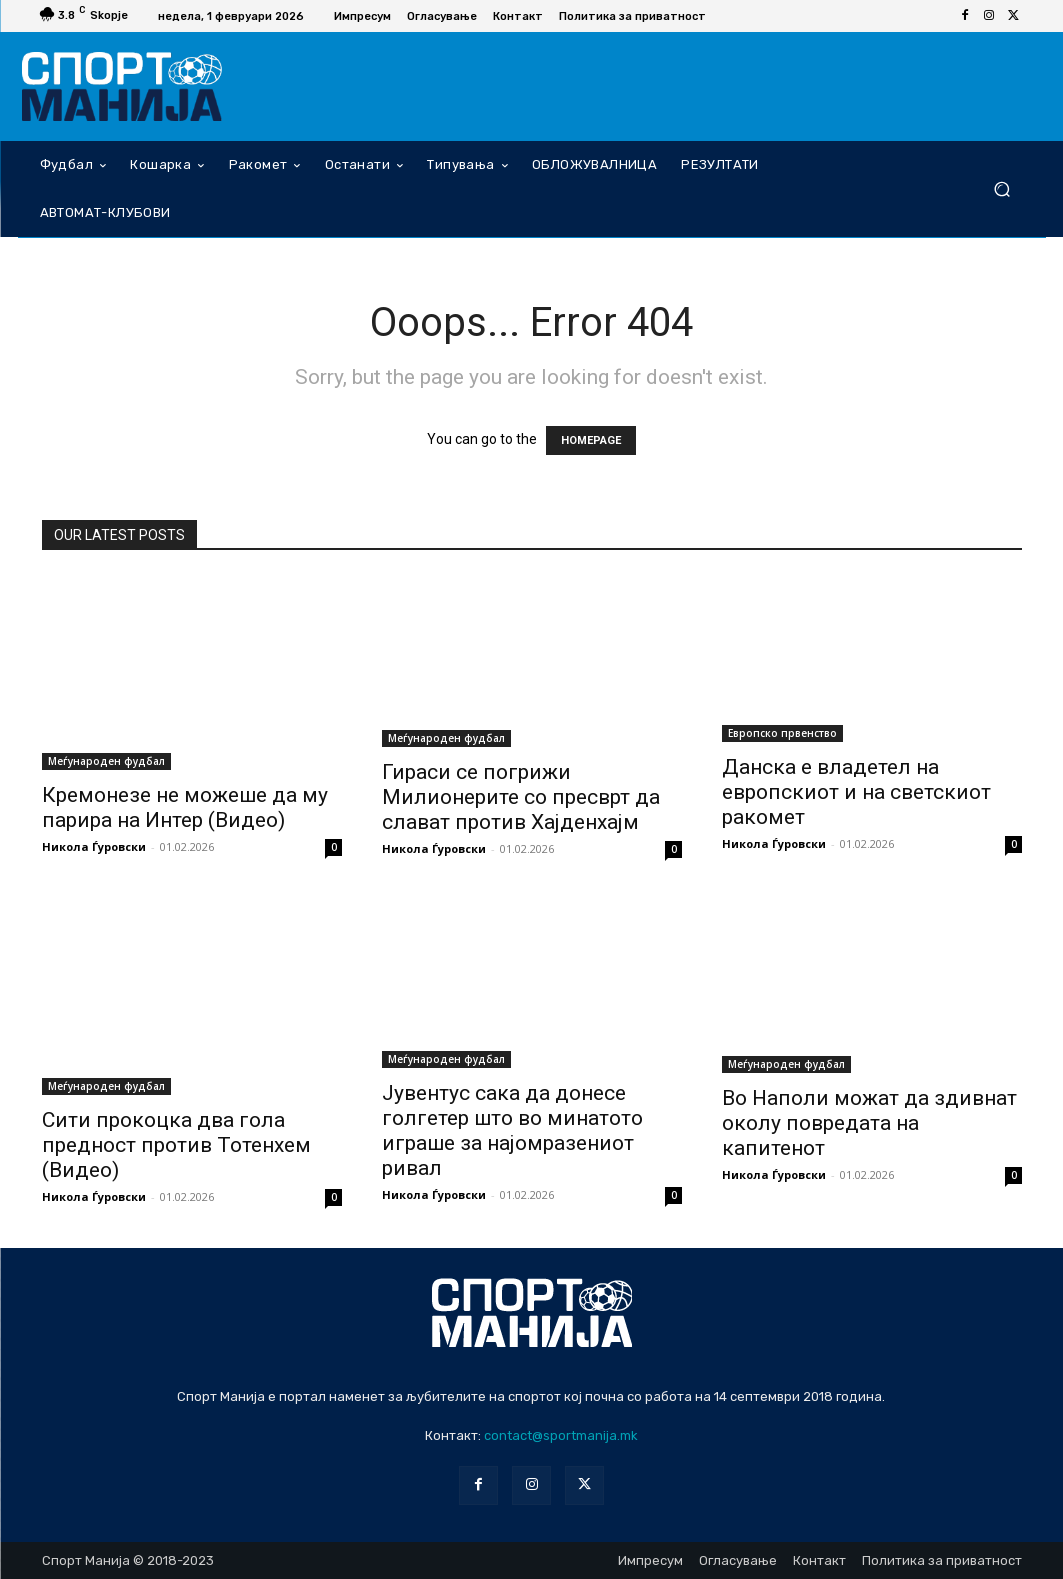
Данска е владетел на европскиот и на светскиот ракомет (856, 792)
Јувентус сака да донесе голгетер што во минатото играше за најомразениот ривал (512, 1130)
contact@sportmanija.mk (561, 1435)
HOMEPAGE (591, 440)
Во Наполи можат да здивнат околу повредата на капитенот (869, 1123)
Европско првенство (782, 733)
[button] (1002, 188)
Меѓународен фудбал (106, 761)
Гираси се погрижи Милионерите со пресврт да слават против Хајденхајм (521, 797)
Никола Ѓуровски (94, 846)
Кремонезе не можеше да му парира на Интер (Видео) (185, 807)
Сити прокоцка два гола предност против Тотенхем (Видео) (176, 1145)
